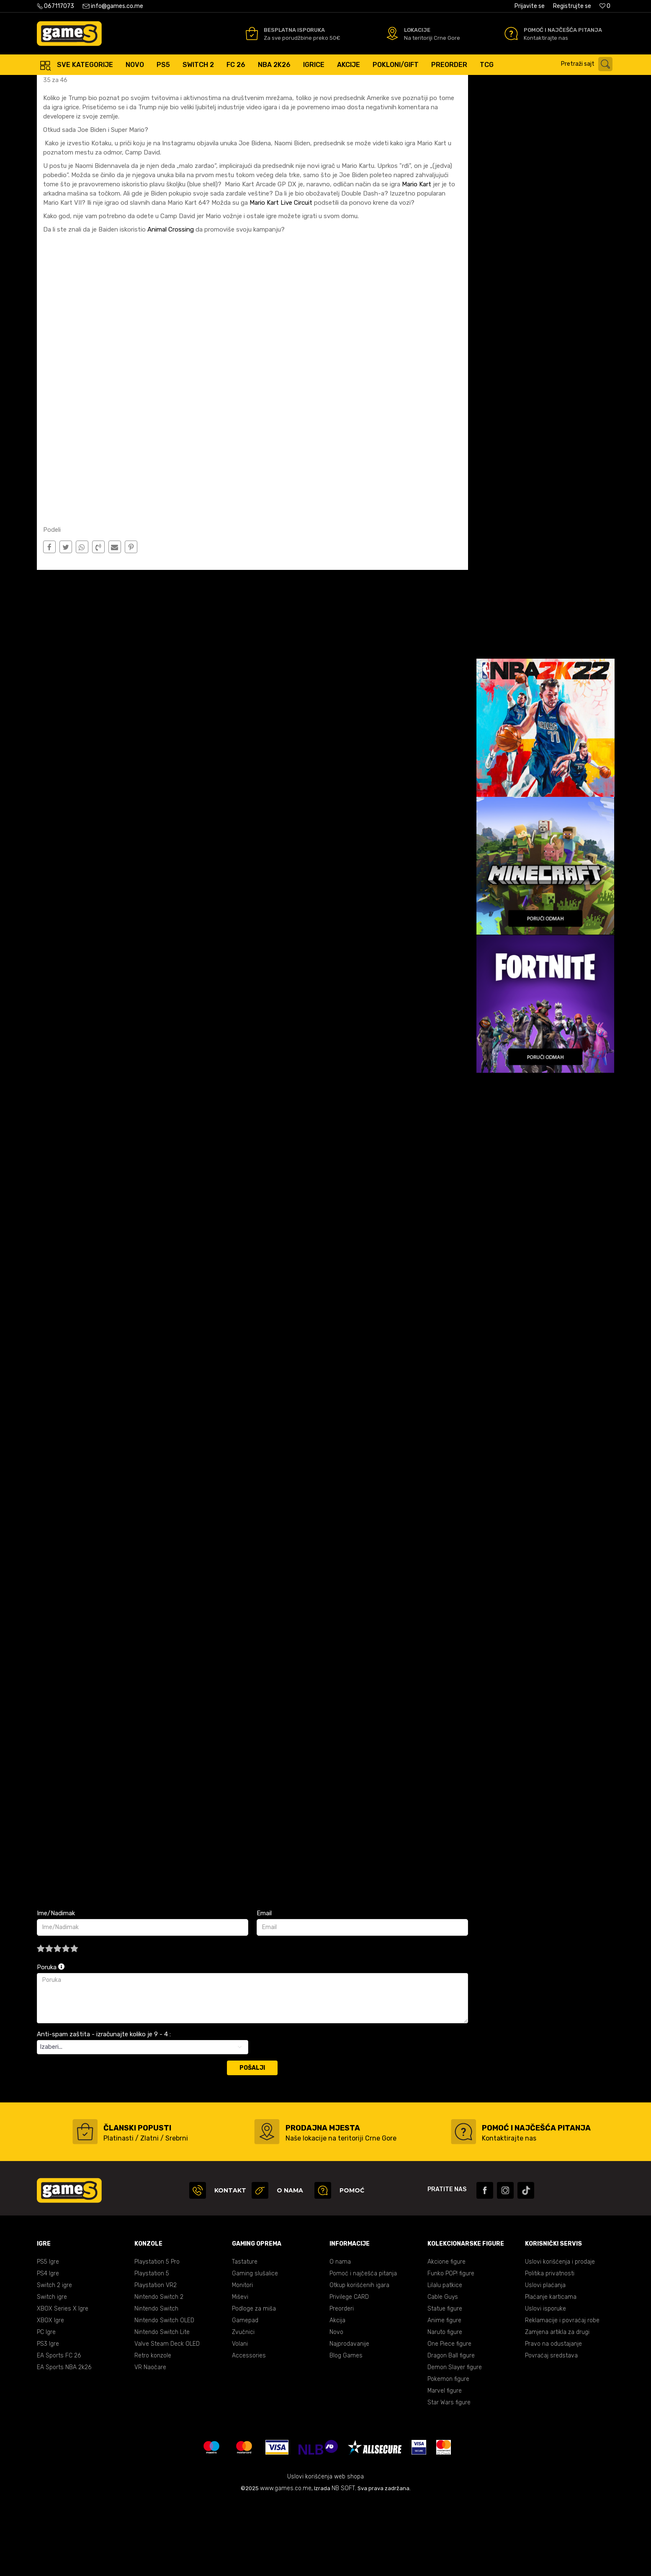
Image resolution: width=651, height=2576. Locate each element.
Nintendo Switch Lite (162, 2406)
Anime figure (444, 2394)
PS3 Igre (48, 2418)
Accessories (249, 2430)
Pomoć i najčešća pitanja (363, 2348)
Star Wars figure (449, 2477)
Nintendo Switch (156, 2383)
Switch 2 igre (54, 2359)
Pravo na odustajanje (553, 2418)
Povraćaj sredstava (551, 2430)
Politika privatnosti (549, 2348)
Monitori (242, 2359)
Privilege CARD (349, 2371)
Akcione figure (446, 2336)
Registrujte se (572, 6)
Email (264, 1987)
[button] (589, 64)
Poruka (50, 2041)
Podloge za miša (254, 2383)
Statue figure (444, 2383)
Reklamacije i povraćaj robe (562, 2394)
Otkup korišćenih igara (359, 2359)
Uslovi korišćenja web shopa (325, 2551)
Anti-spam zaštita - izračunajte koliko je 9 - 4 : (104, 2108)
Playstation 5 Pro (157, 2336)
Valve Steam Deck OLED (167, 2418)
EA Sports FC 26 (59, 2430)
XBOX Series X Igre (62, 2383)
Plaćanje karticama (550, 2371)
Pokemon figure (448, 2453)
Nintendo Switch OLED (164, 2394)
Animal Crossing (170, 304)
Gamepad (245, 2394)
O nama (340, 2336)
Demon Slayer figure (454, 2441)
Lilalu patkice (444, 2359)
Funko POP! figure (450, 2348)
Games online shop (61, 83)
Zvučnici (243, 2406)
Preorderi (341, 2383)
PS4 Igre (48, 2348)
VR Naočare (150, 2441)
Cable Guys (442, 2371)
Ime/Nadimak (56, 1987)
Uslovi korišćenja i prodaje (560, 2336)
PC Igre (46, 2406)
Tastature (244, 2336)
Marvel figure (444, 2465)
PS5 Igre (48, 2336)
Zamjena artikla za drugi (557, 2406)
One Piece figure (449, 2418)
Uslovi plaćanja (545, 2359)
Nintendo (123, 83)
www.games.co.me (285, 2562)
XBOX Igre (50, 2394)
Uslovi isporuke (545, 2383)
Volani (240, 2418)
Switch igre (52, 2371)
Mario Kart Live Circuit (280, 277)
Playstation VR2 (155, 2359)
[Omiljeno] (605, 6)
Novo (336, 2406)
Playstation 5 (151, 2348)
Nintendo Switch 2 (158, 2371)
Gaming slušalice (255, 2348)
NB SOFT (343, 2562)
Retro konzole (152, 2430)
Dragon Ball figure (451, 2430)
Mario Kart (417, 259)
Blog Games (346, 2430)
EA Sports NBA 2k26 (64, 2441)
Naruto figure (444, 2406)
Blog (98, 83)
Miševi (240, 2371)
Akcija (337, 2394)
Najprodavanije (349, 2418)
